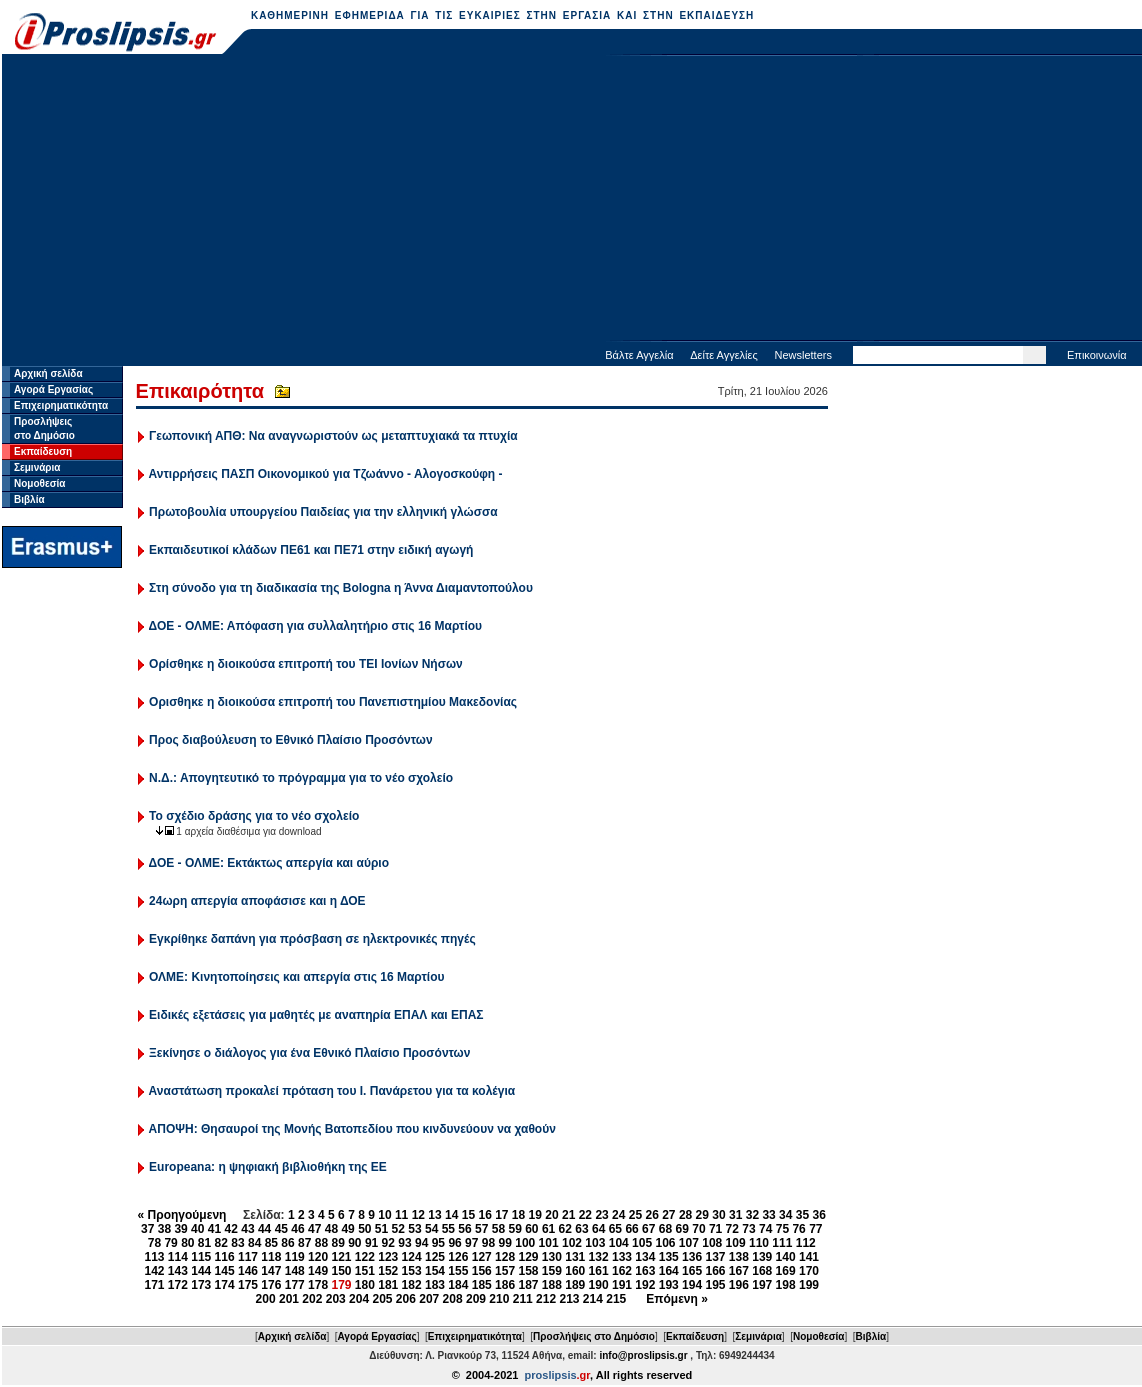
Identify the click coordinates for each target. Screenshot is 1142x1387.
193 (669, 1285)
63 (581, 1229)
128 (505, 1257)
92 (388, 1243)
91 (371, 1243)
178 (318, 1285)
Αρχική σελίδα (48, 373)
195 (715, 1285)
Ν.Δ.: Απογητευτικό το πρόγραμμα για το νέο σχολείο (301, 778)
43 (247, 1229)
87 (304, 1243)
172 (178, 1285)
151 (365, 1271)
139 (762, 1257)
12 (418, 1215)
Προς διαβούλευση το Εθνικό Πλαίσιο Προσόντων (291, 740)
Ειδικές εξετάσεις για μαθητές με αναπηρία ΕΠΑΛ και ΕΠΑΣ (316, 1015)
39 (180, 1229)
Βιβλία (29, 499)
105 (642, 1243)
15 (468, 1215)
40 (197, 1229)
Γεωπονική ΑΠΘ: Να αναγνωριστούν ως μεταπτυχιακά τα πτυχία (333, 436)
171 (154, 1285)
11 (401, 1215)
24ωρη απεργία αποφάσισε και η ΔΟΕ (257, 901)
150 (341, 1271)
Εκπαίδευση (43, 451)
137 (715, 1257)
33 (768, 1215)
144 (201, 1271)
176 (271, 1285)
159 (552, 1271)
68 (665, 1229)
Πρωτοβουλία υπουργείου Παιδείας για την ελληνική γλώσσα (323, 512)
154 (435, 1271)
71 (715, 1229)
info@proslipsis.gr (643, 1355)
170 (809, 1271)
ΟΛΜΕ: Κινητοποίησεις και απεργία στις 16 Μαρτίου (296, 977)
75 (782, 1229)
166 (715, 1271)
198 (786, 1285)
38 (164, 1229)
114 (178, 1257)
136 (692, 1257)
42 (231, 1229)
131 (575, 1257)
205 (382, 1299)
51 (381, 1229)
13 (434, 1215)
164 (669, 1271)
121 (341, 1257)
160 (575, 1271)
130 (552, 1257)
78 (154, 1243)
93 (404, 1243)
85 (271, 1243)
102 (572, 1243)
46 (297, 1229)
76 (798, 1229)
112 (806, 1243)
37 (147, 1229)
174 (225, 1285)
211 (523, 1299)
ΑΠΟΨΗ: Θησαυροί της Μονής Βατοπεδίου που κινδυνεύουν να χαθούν (352, 1129)
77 (815, 1229)
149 (318, 1271)
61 (548, 1229)
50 (364, 1229)
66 (631, 1229)
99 (505, 1243)
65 (615, 1229)
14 (451, 1215)
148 (295, 1271)
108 (712, 1243)
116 (225, 1257)
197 (762, 1285)
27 (668, 1215)
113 (154, 1257)
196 (739, 1285)
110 (759, 1243)
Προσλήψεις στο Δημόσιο (594, 1336)
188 (552, 1285)
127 (482, 1257)
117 (248, 1257)
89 (337, 1243)
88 (321, 1243)
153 (412, 1271)
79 (170, 1243)
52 (398, 1229)
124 (412, 1257)
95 (438, 1243)
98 (488, 1243)
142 (154, 1271)
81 (204, 1243)
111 (782, 1243)
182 (412, 1285)
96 (454, 1243)
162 (622, 1271)
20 (551, 1215)
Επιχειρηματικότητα (61, 405)
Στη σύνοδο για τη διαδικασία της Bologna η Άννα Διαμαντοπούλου (341, 588)
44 (264, 1229)
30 (718, 1215)
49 (347, 1229)
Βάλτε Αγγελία (639, 355)
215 (616, 1299)
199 (809, 1285)
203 (336, 1299)
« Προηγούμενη (182, 1215)
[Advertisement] (572, 200)
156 (482, 1271)
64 (598, 1229)
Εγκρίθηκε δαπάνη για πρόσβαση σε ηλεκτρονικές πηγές (312, 939)
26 (651, 1215)
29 (702, 1215)
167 (739, 1271)
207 (429, 1299)
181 (388, 1285)
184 (458, 1285)
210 (499, 1299)
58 (498, 1229)
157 (505, 1271)
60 (531, 1229)
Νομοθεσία (39, 483)
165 (692, 1271)
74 (765, 1229)
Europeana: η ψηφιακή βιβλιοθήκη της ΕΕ (268, 1167)
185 (482, 1285)
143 (178, 1271)
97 (471, 1243)
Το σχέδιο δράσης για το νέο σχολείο (254, 816)
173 (201, 1285)
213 (569, 1299)
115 (201, 1257)
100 (525, 1243)
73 (748, 1229)
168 (762, 1271)
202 (312, 1299)
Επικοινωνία (1097, 355)
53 (414, 1229)
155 (458, 1271)
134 (645, 1257)
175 (248, 1285)
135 (669, 1257)
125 (435, 1257)
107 (689, 1243)
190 (599, 1285)
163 (645, 1271)
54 (431, 1229)
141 (809, 1257)
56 (464, 1229)
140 (786, 1257)
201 (289, 1299)
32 (752, 1215)
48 (331, 1229)
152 (388, 1271)
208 (453, 1299)
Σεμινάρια (37, 467)
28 (685, 1215)
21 (568, 1215)
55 (448, 1229)
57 (481, 1229)
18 (518, 1215)
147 (271, 1271)
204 (359, 1299)
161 (599, 1271)
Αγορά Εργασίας (53, 389)
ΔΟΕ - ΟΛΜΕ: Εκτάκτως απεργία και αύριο (269, 863)
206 (406, 1299)
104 (619, 1243)
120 (318, 1257)
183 (435, 1285)
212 (546, 1299)
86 (287, 1243)
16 (484, 1215)
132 (599, 1257)
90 (354, 1243)
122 (365, 1257)
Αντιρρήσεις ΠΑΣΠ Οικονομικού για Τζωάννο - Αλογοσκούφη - (326, 474)
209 (476, 1299)
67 (648, 1229)
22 (585, 1215)
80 (187, 1243)
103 (595, 1243)
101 (549, 1243)
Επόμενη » (677, 1299)
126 (458, 1257)
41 (214, 1229)
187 (528, 1285)
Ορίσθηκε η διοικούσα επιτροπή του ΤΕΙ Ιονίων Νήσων (306, 664)
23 (601, 1215)
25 (635, 1215)
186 (505, 1285)
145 (225, 1271)
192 (645, 1285)
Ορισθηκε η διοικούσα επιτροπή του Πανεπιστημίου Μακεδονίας (333, 702)
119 (295, 1257)
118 (271, 1257)
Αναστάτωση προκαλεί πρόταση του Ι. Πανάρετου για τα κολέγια (332, 1091)
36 (819, 1215)
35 (802, 1215)
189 (575, 1285)
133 (622, 1257)
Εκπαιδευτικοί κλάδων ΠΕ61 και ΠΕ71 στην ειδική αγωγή (311, 550)
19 (535, 1215)
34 (785, 1215)
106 (665, 1243)
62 (565, 1229)
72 (732, 1229)
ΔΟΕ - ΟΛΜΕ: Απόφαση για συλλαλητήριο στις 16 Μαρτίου (315, 626)
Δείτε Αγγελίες (724, 355)
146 (248, 1271)
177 (295, 1285)
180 (365, 1285)
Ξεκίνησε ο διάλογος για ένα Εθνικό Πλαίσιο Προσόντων (309, 1053)
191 (622, 1285)
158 (528, 1271)
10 (384, 1215)
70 (698, 1229)
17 (501, 1215)
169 (786, 1271)
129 (528, 1257)
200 (266, 1299)
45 (281, 1229)
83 (237, 1243)
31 (735, 1215)
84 (254, 1243)
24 (618, 1215)
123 (388, 1257)
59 (514, 1229)
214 (593, 1299)
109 (736, 1243)
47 (314, 1229)
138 (739, 1257)
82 (221, 1243)
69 (682, 1229)
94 (421, 1243)
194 (692, 1285)
